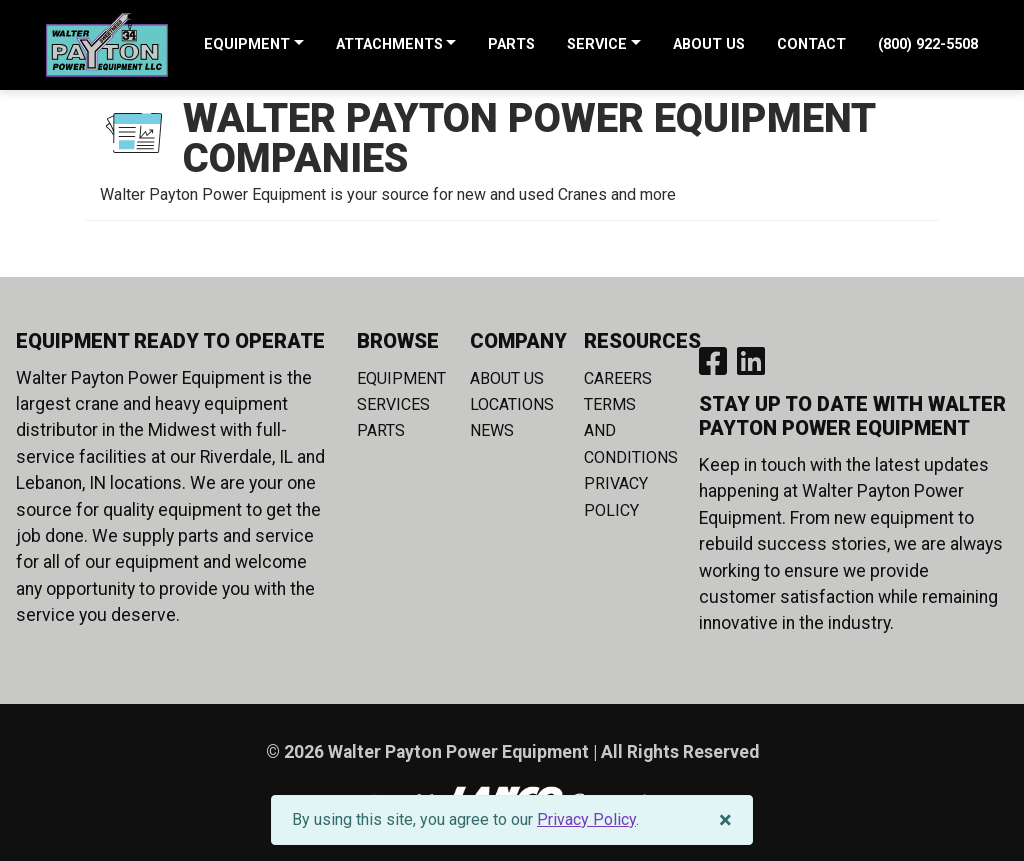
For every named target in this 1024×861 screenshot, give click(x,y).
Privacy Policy (586, 819)
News (492, 430)
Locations (512, 404)
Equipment (401, 378)
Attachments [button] (389, 45)
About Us (709, 45)
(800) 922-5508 (928, 45)
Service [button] (597, 45)
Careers (618, 378)
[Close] (725, 820)
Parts (511, 45)
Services (393, 404)
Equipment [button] (247, 45)
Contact (811, 45)
